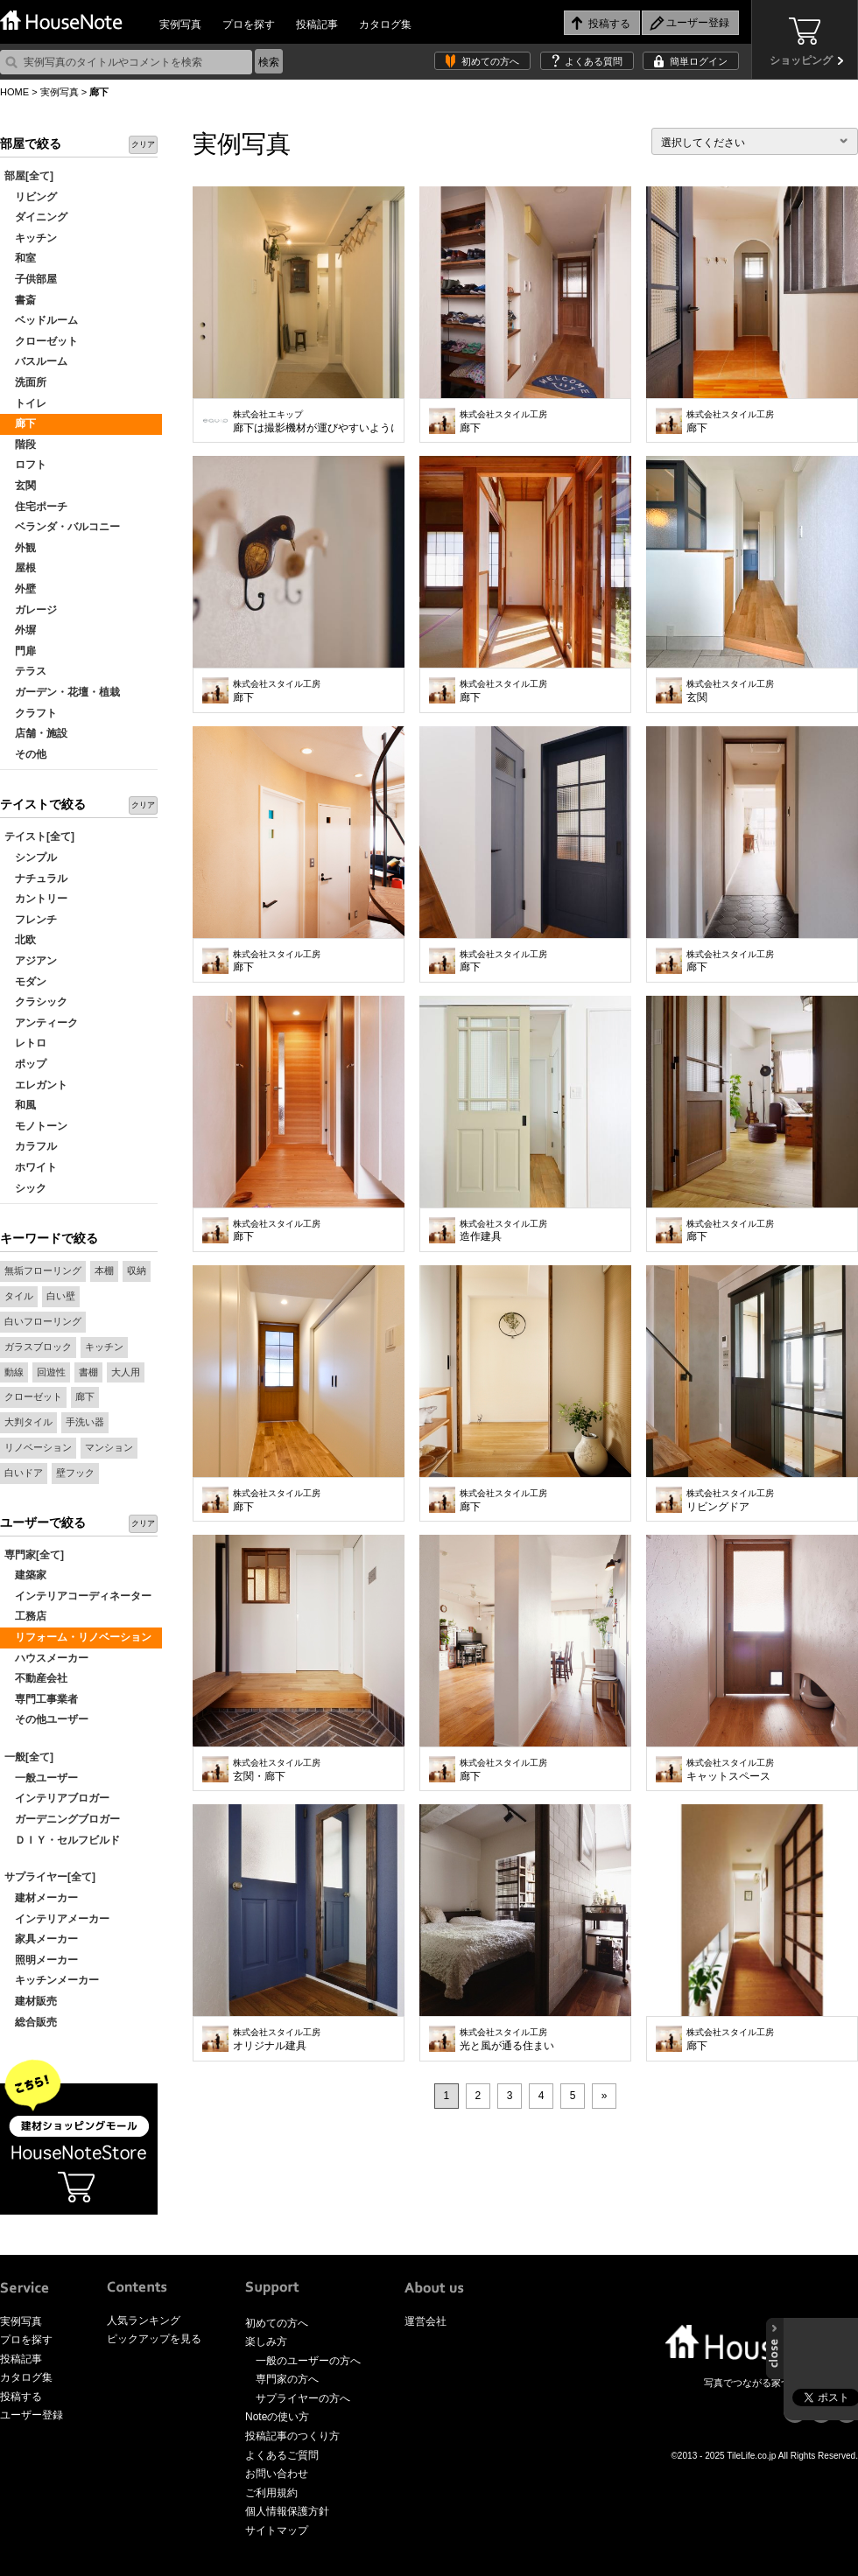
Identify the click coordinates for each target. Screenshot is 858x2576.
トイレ (25, 403)
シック (25, 1188)
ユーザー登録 (31, 2415)
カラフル (30, 1146)
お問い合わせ (276, 2474)
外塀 (20, 630)
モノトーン (35, 1126)
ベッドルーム (41, 320)
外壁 (20, 589)
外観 (20, 548)
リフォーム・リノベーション (77, 1637)
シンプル (30, 857)
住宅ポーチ (35, 506)
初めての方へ (490, 61)
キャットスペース (730, 1770)
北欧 (20, 940)
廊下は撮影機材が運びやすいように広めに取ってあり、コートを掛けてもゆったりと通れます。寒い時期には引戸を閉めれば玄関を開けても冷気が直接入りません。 (314, 422)
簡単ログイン (699, 61)
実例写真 (180, 24)
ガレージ (30, 610)
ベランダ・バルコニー (62, 527)
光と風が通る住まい (507, 2039)
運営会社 (425, 2321)
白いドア (23, 1472)
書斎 (20, 300)
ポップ (25, 1064)
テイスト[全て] (39, 836)
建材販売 (30, 2001)
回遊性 (51, 1372)
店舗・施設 (35, 733)
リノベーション (38, 1447)
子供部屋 (30, 279)
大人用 (125, 1372)
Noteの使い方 (277, 2417)
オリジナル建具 (276, 2039)
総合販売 (30, 2022)
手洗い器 (85, 1422)
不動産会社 (35, 1678)
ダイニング (35, 217)
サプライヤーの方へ (303, 2398)
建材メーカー (41, 1898)
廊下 (20, 423)
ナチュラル (35, 878)
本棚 (104, 1270)
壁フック (75, 1472)
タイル (18, 1296)
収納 (136, 1270)
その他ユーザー (46, 1719)
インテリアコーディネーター (77, 1596)
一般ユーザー (41, 1778)
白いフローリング (42, 1321)
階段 (20, 444)
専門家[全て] (34, 1555)
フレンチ (30, 920)
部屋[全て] (28, 176)
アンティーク (41, 1023)
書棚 (88, 1372)
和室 (20, 258)
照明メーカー (41, 1960)
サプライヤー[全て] (49, 1877)
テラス (25, 671)
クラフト (30, 713)
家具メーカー (41, 1939)
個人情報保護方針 (287, 2511)
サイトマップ (276, 2530)
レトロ (25, 1043)
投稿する (21, 2396)
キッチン (30, 238)
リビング (30, 197)
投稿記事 (317, 24)
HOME (14, 92)
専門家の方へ (287, 2379)
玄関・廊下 (276, 1770)
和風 (20, 1105)
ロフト (25, 464)
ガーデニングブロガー (62, 1819)
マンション (109, 1447)
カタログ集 (385, 24)
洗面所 (25, 382)
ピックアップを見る (154, 2339)
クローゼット (41, 341)
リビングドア (730, 1500)
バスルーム (35, 361)
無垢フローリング (42, 1270)
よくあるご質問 (282, 2455)
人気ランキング (143, 2320)
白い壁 (60, 1296)
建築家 (25, 1575)
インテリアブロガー (56, 1798)
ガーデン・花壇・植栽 (62, 692)
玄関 (20, 486)
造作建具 (503, 1231)
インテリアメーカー (56, 1919)
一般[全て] (28, 1757)
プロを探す (248, 24)
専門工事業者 (41, 1699)
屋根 (20, 568)
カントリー (35, 898)
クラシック (35, 1002)
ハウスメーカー (46, 1658)
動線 (14, 1372)
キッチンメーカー (51, 1980)
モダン (25, 982)
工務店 (25, 1616)
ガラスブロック (38, 1346)
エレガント (35, 1085)
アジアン (30, 961)
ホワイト (30, 1167)
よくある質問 (593, 61)
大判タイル (28, 1422)
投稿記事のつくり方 (292, 2436)
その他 (25, 754)
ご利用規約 (271, 2493)
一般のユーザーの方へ (308, 2361)
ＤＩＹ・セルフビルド (62, 1840)
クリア (143, 144)
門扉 (20, 651)
